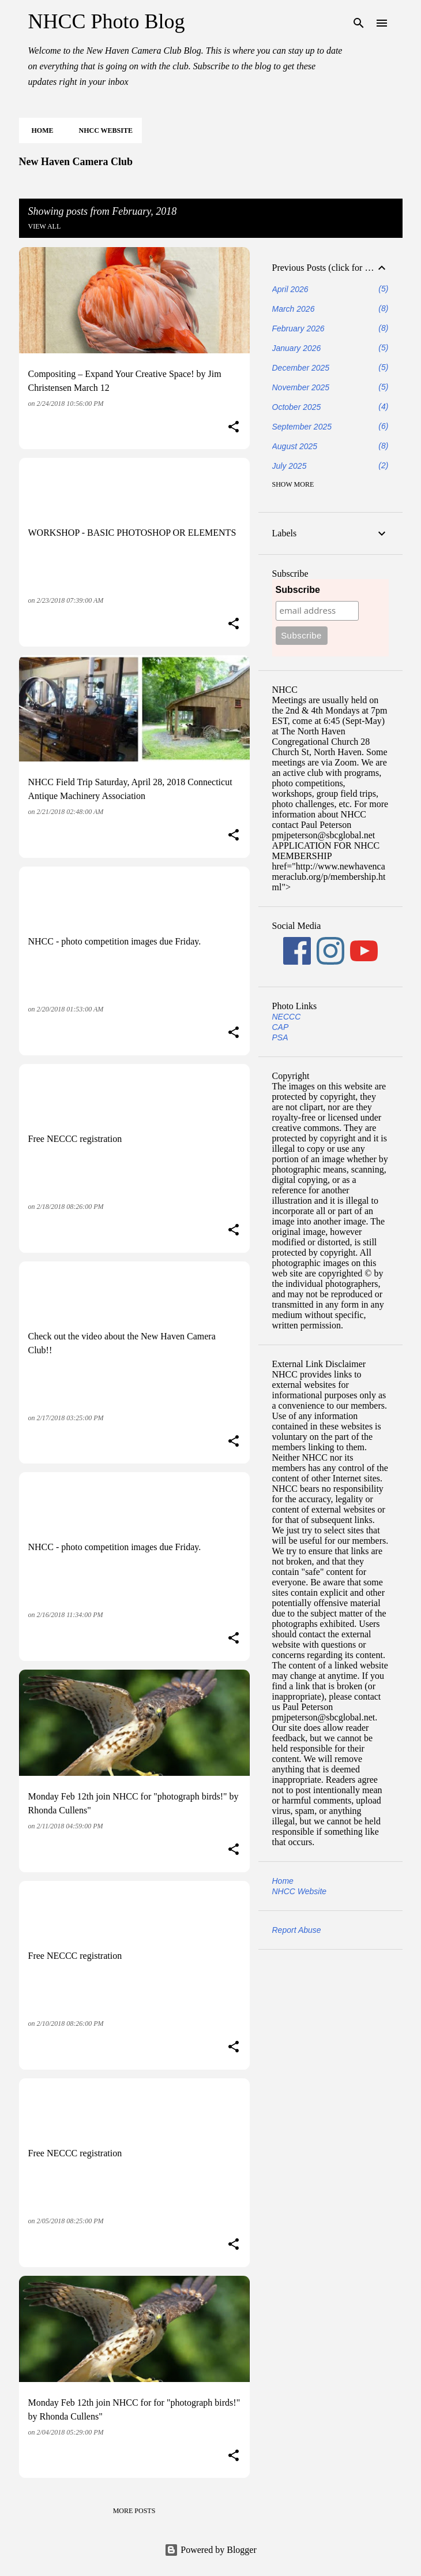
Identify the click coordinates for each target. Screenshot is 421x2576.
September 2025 (302, 426)
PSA (280, 1037)
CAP (280, 1027)
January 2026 (296, 348)
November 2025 (301, 387)
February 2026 (298, 328)
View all (44, 226)
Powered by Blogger (210, 2550)
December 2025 (301, 367)
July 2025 (289, 466)
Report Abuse (296, 1930)
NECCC (286, 1016)
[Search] (359, 23)
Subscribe (298, 590)
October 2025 (296, 407)
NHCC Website (102, 130)
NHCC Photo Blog (106, 21)
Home (39, 130)
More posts (134, 2511)
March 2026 (293, 308)
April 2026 (290, 289)
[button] (233, 428)
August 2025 (295, 446)
